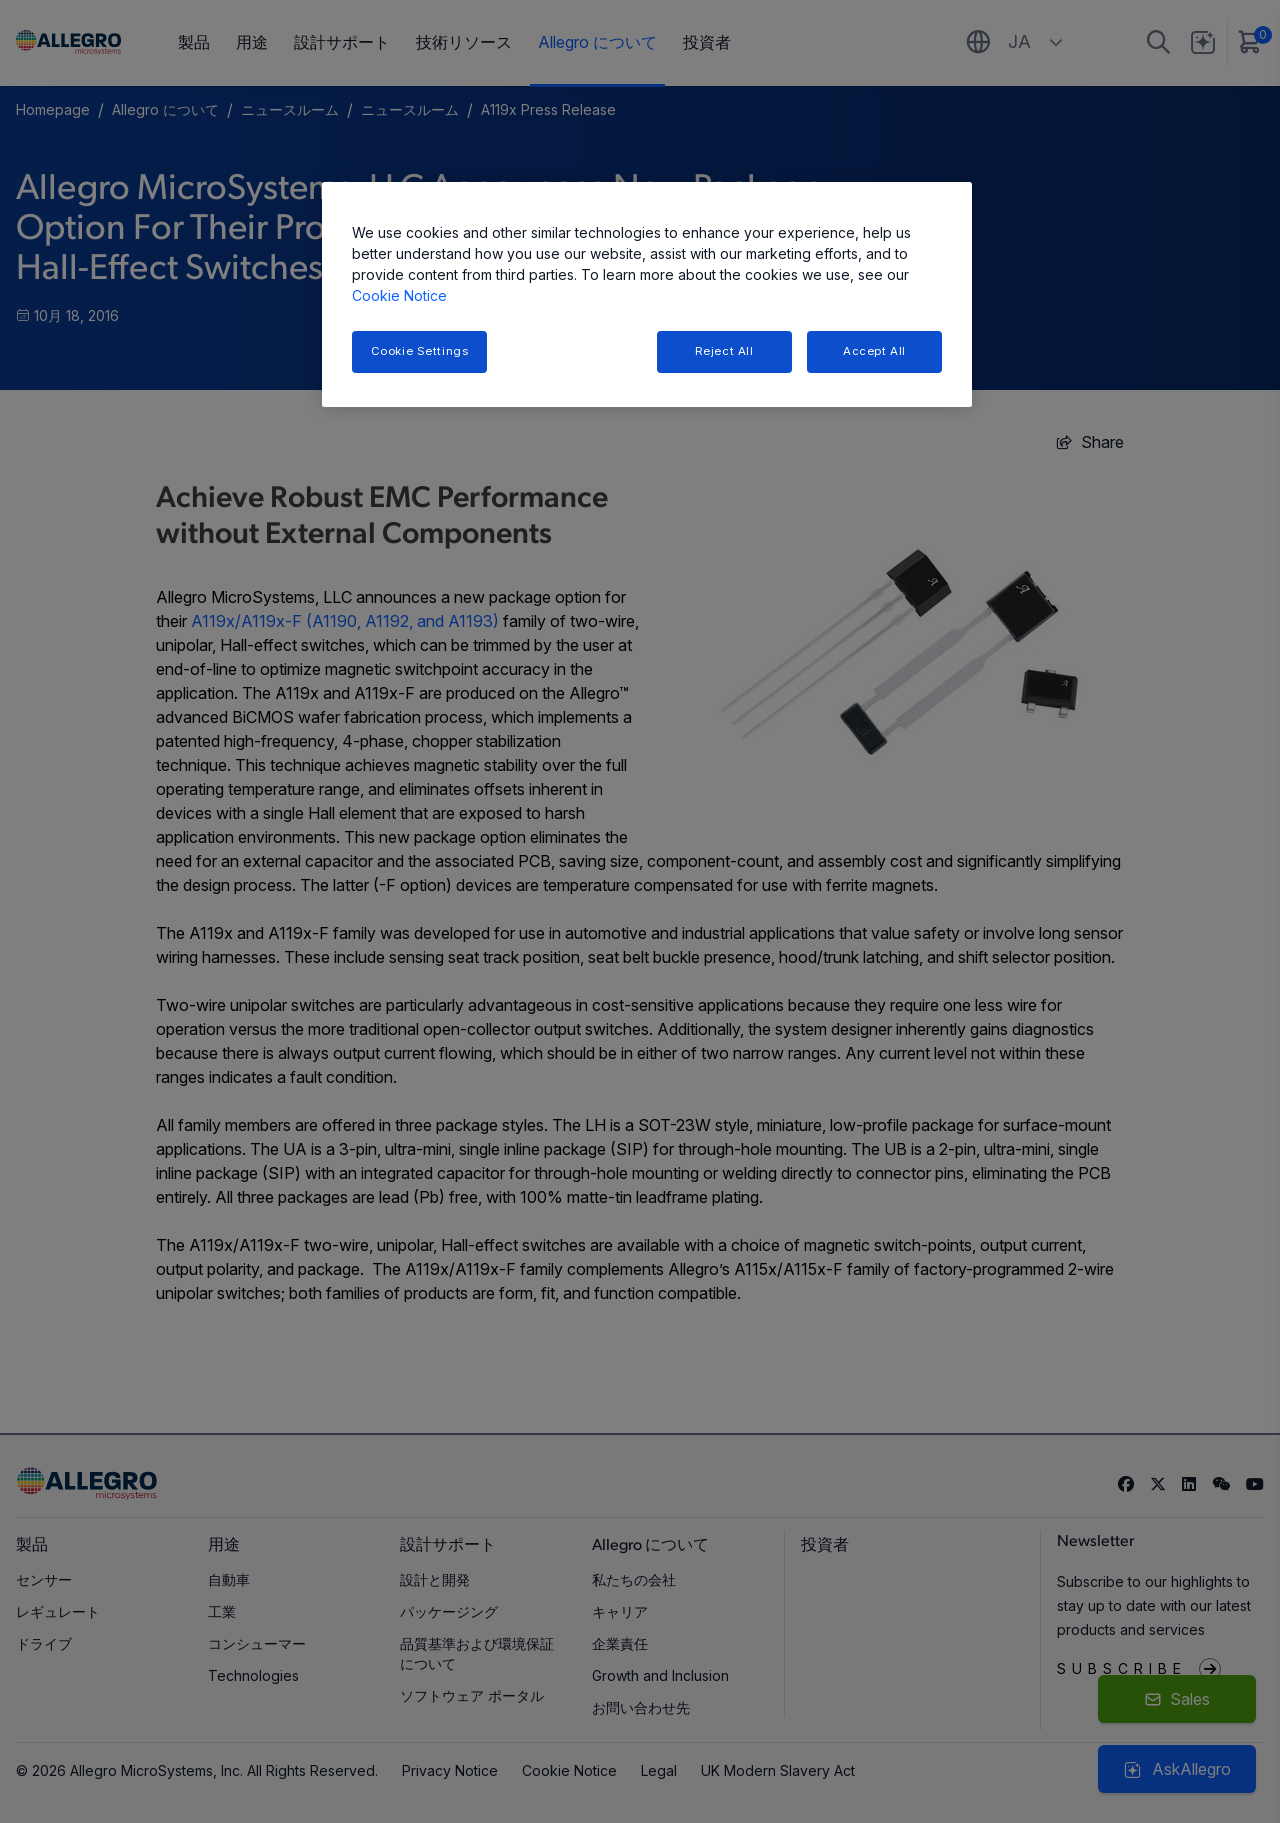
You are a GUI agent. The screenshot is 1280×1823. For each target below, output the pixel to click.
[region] (647, 294)
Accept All (874, 351)
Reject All (724, 351)
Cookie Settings (420, 351)
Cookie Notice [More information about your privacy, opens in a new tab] (399, 295)
